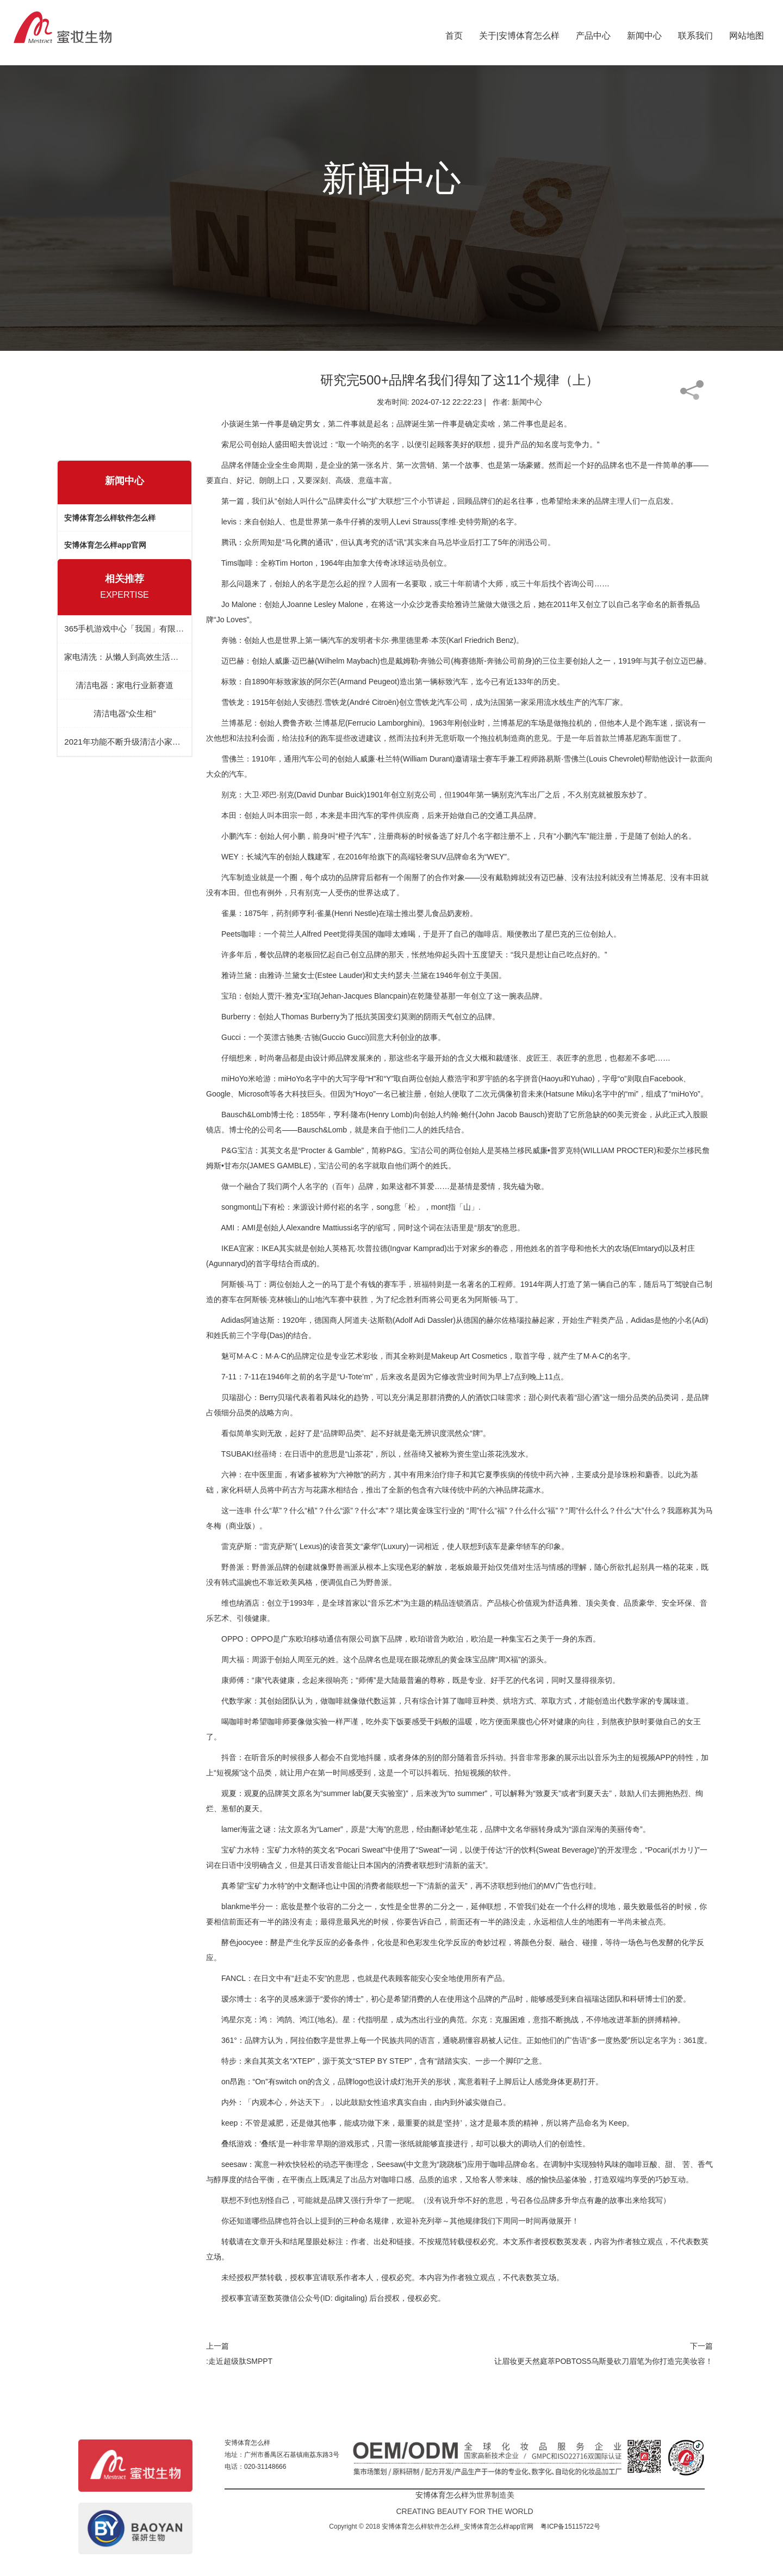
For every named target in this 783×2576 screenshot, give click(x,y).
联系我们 (695, 33)
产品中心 (593, 33)
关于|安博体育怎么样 (519, 33)
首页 (454, 33)
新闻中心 (644, 33)
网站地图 (746, 33)
